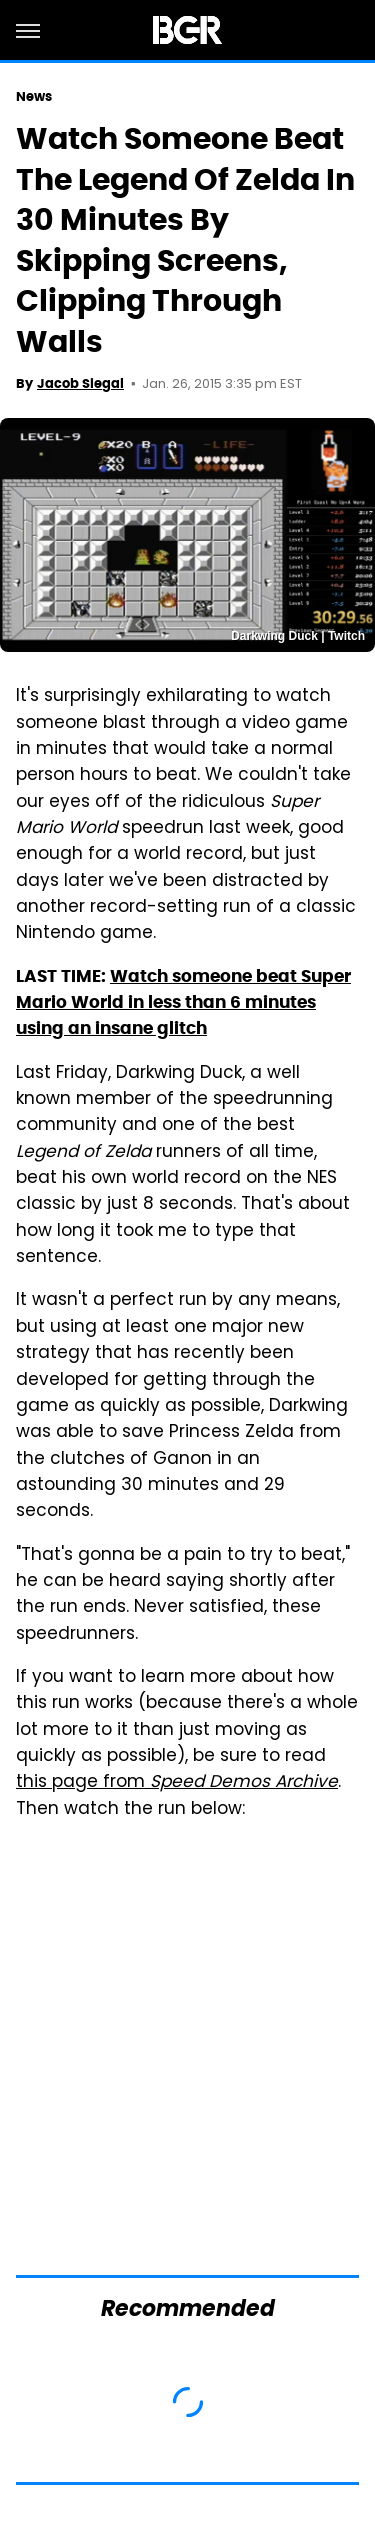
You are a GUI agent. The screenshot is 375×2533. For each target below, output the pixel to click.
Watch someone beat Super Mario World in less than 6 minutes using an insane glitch (183, 1002)
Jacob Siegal (80, 383)
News (34, 96)
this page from (177, 1783)
